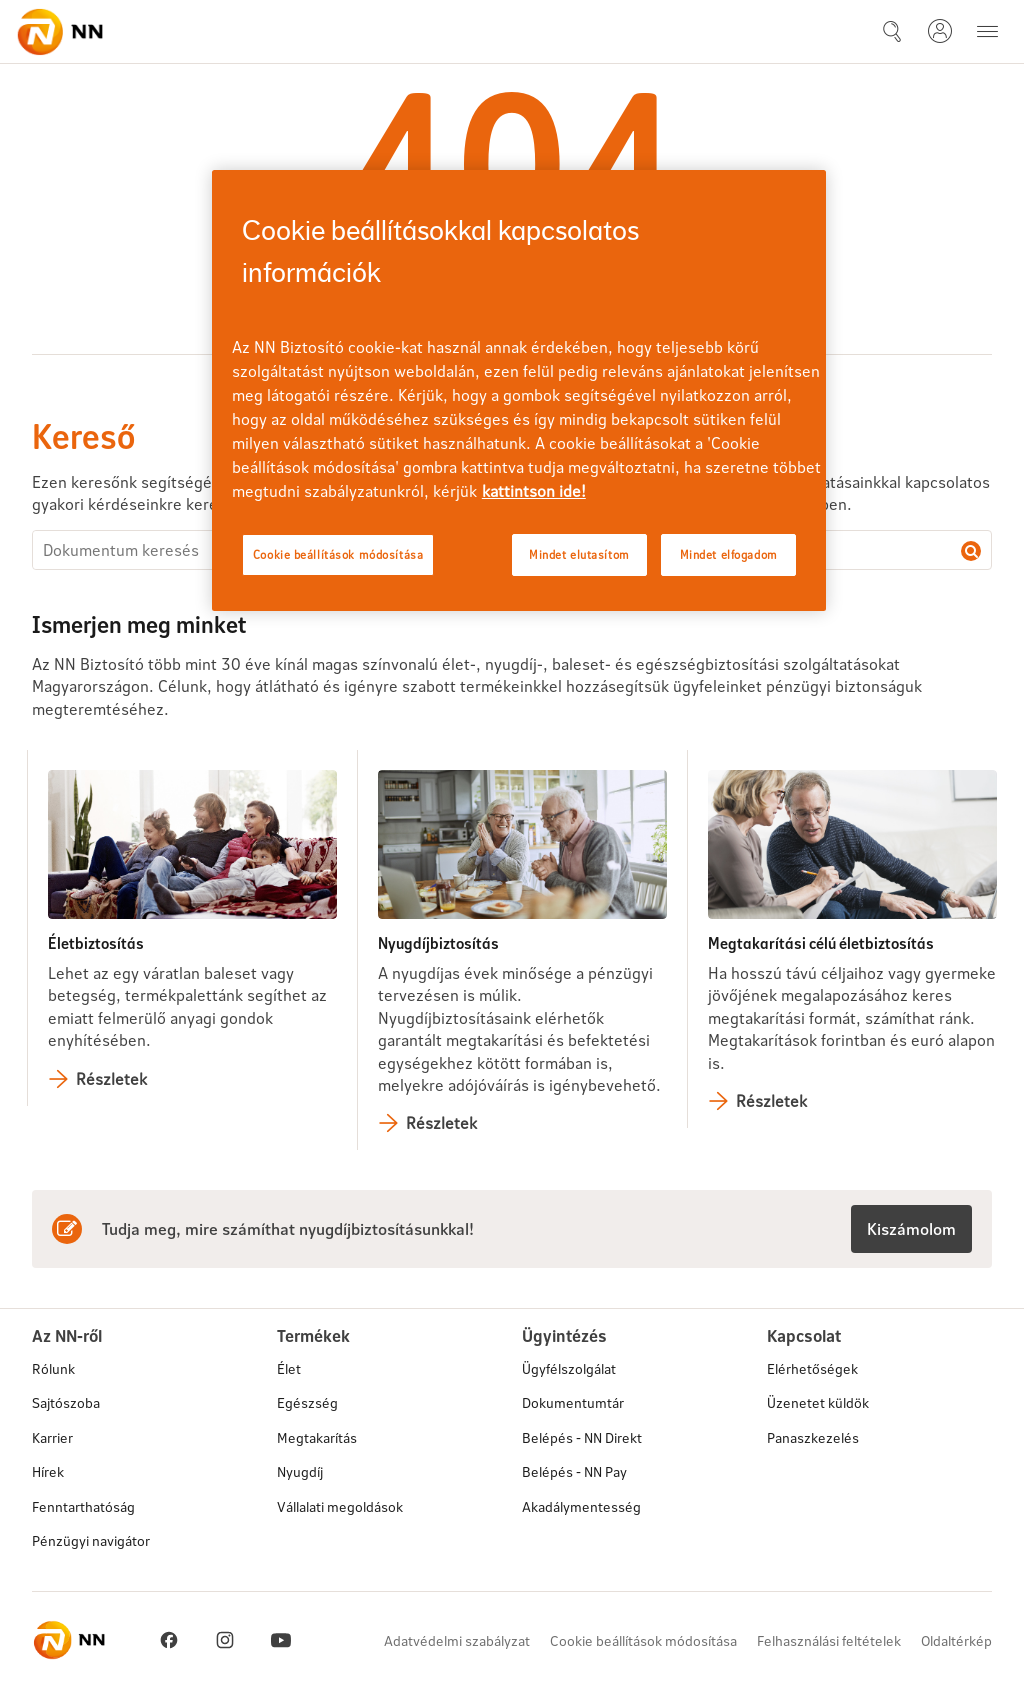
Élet (289, 1368)
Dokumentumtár (573, 1402)
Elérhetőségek (812, 1368)
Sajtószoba (66, 1402)
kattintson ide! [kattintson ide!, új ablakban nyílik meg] (534, 490)
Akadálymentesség (581, 1506)
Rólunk (53, 1368)
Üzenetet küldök (818, 1403)
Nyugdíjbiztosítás (438, 942)
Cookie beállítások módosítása (643, 1640)
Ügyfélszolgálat (569, 1368)
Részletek (111, 1078)
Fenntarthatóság (83, 1506)
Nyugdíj (300, 1471)
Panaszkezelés (813, 1437)
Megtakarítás (317, 1437)
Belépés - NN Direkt (582, 1437)
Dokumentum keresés (971, 551)
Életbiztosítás (96, 942)
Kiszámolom (911, 1228)
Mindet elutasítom (579, 554)
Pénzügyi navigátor (91, 1540)
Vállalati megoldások (340, 1506)
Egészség (307, 1402)
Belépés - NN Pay (574, 1471)
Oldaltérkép (956, 1640)
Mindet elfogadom (729, 554)
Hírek (48, 1471)
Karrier (52, 1437)
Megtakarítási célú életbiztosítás (821, 942)
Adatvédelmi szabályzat (457, 1640)
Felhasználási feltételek (829, 1640)
